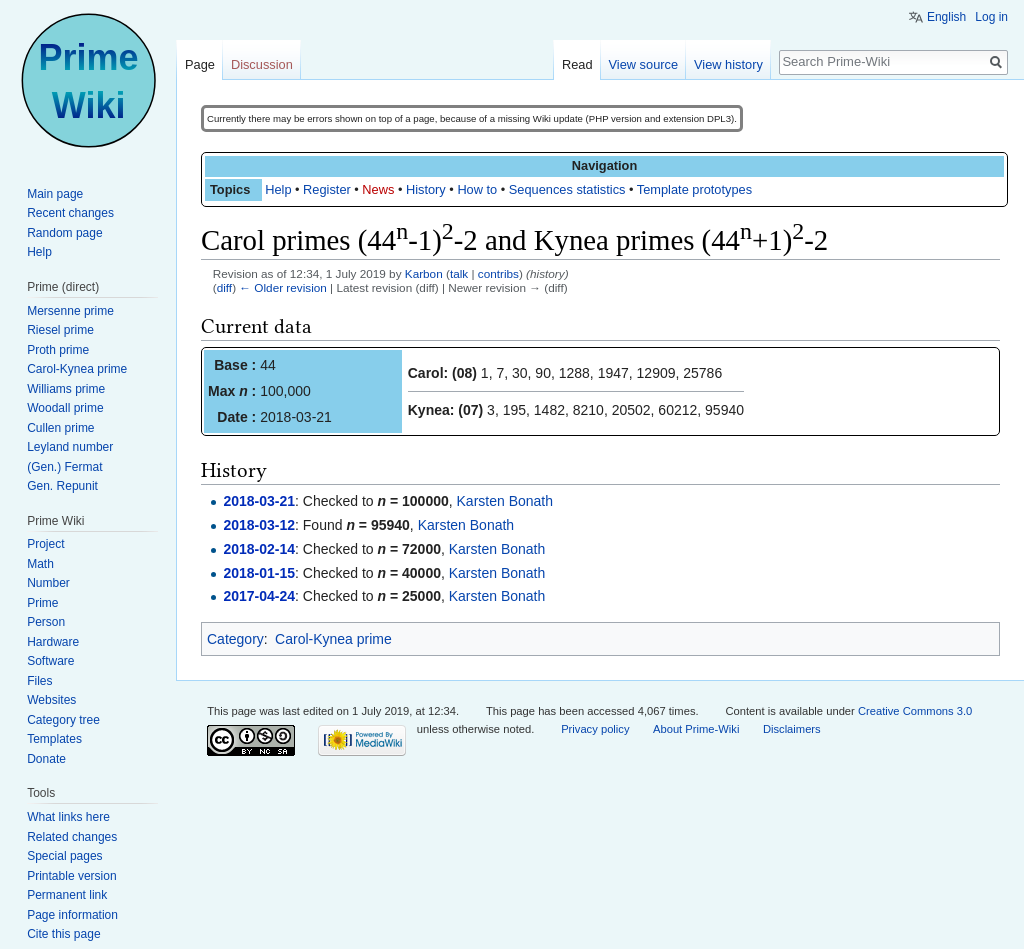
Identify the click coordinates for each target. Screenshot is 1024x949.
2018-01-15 (259, 573)
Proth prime (58, 350)
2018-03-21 (259, 501)
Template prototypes (694, 189)
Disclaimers (792, 729)
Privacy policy (595, 729)
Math (40, 564)
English (946, 17)
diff (224, 287)
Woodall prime (65, 408)
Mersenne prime (70, 311)
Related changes (72, 837)
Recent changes (70, 213)
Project (45, 544)
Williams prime (66, 389)
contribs (498, 273)
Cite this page (63, 934)
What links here (68, 817)
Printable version (71, 876)
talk (459, 273)
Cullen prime (60, 428)
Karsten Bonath (505, 501)
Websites (51, 700)
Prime (42, 603)
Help (278, 189)
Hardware (53, 642)
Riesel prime (60, 330)
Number (48, 583)
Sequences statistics (567, 189)
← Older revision (283, 287)
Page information (72, 915)
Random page (64, 233)
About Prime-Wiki (696, 729)
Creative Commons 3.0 (915, 711)
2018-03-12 (259, 525)
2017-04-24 (259, 596)
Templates (54, 739)
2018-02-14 (259, 549)
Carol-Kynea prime (333, 639)
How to (477, 189)
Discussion (262, 64)
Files (39, 681)
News (378, 189)
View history (728, 64)
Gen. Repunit (62, 486)
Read (577, 64)
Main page (55, 194)
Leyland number (70, 447)
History (426, 189)
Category (235, 639)
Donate (46, 759)
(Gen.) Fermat (64, 467)
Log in (991, 17)
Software (50, 661)
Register (327, 189)
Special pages (64, 856)
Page (200, 64)
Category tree (63, 720)
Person (46, 622)
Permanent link (67, 895)
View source (643, 64)
